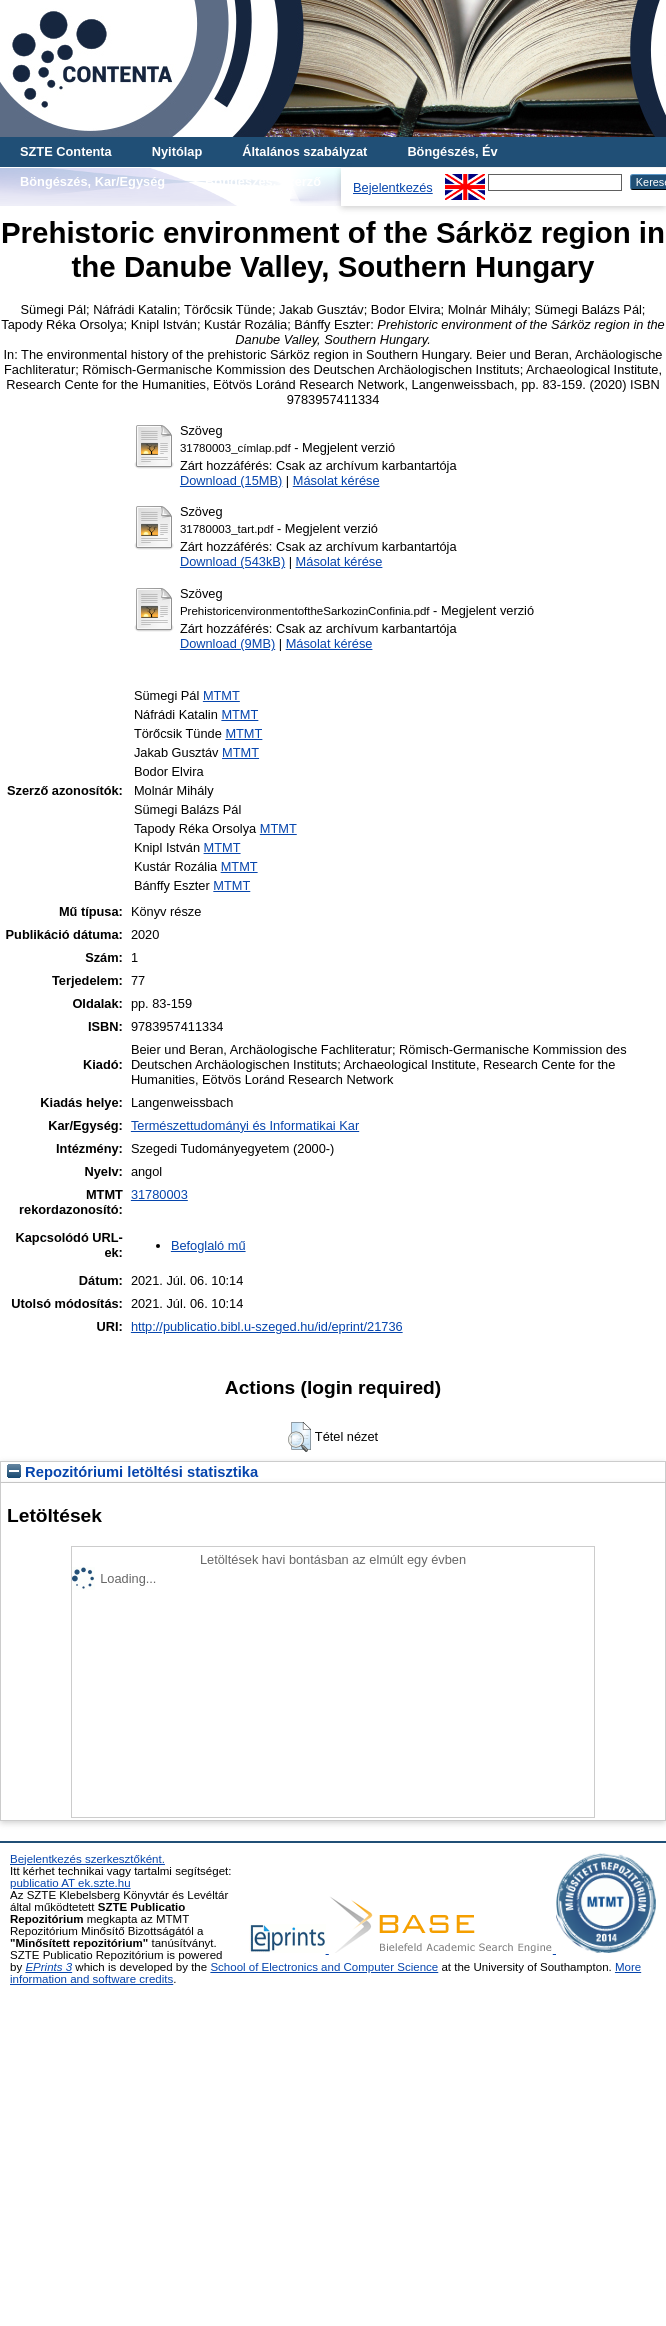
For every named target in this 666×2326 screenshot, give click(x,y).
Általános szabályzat (304, 151)
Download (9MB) (227, 643)
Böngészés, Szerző (263, 181)
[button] (299, 1437)
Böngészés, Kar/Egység (92, 181)
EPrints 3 (48, 1967)
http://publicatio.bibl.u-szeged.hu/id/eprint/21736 (267, 1326)
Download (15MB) (231, 480)
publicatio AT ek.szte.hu (70, 1883)
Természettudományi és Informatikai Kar (245, 1125)
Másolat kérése (336, 480)
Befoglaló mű (208, 1245)
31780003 (159, 1194)
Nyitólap (177, 151)
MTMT (221, 695)
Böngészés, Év (452, 151)
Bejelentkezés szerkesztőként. (87, 1859)
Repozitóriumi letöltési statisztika (132, 1472)
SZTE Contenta (66, 151)
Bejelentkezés (393, 187)
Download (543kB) (232, 561)
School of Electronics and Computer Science (324, 1967)
